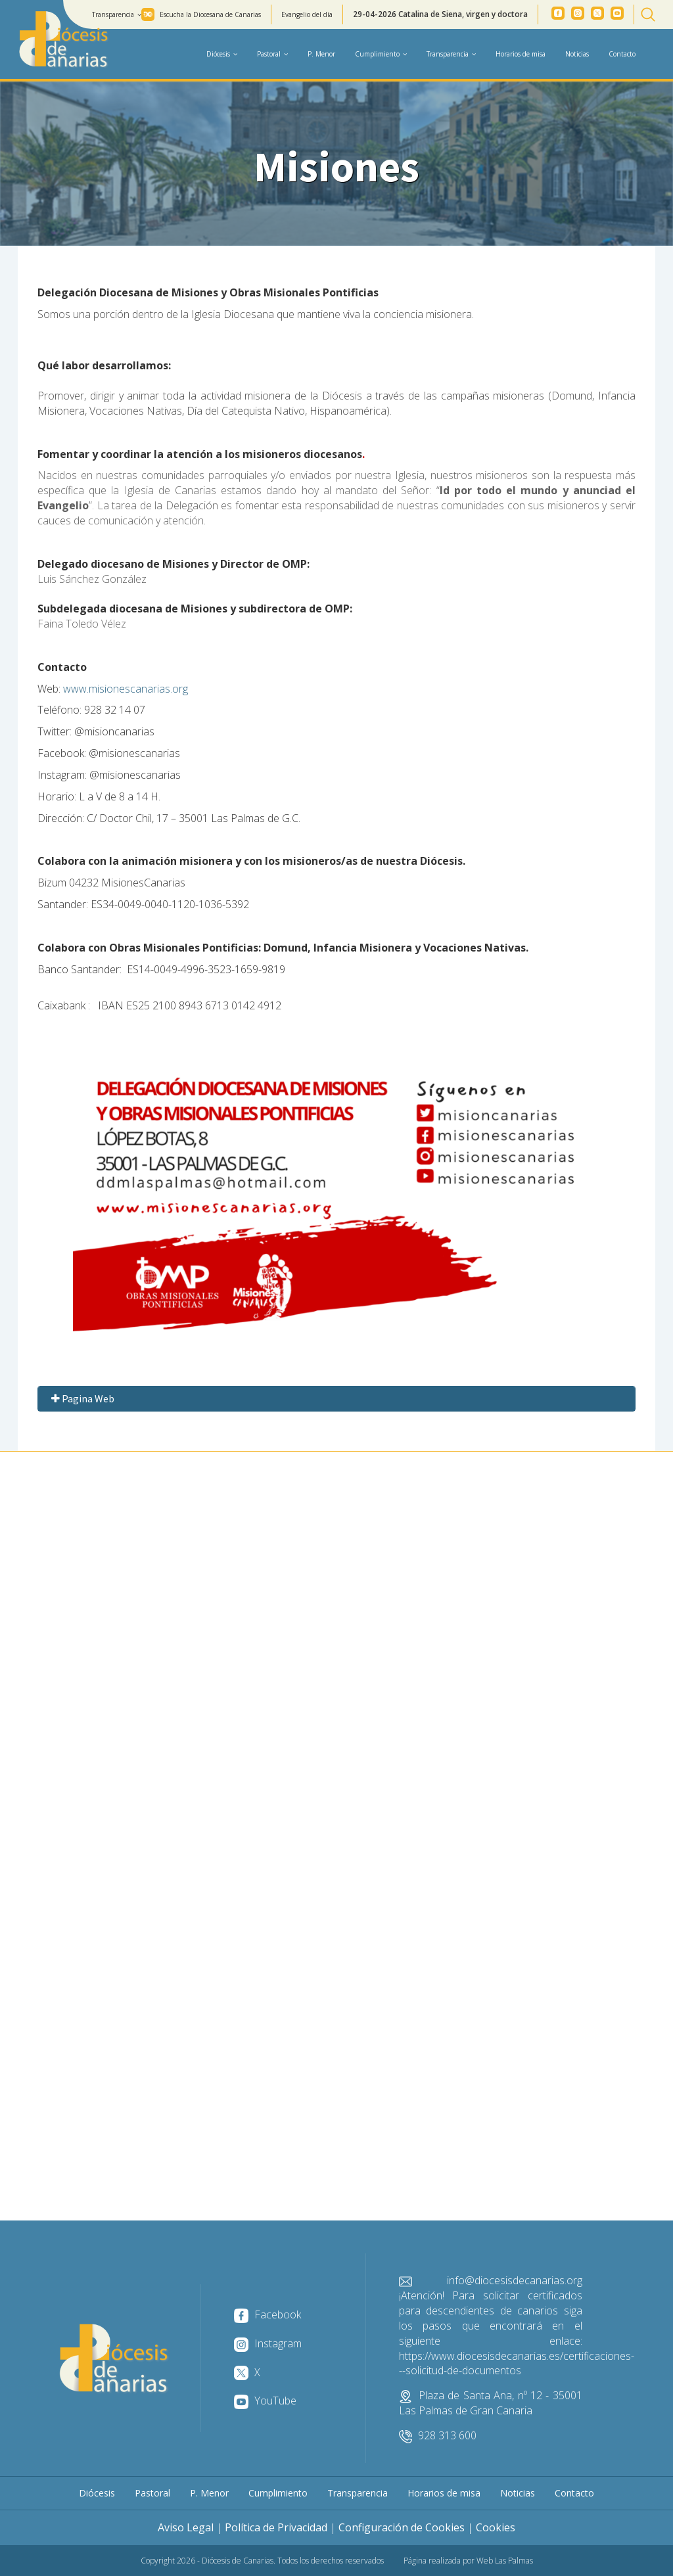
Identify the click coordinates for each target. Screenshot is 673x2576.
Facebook (267, 2314)
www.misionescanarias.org (125, 688)
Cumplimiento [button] (381, 53)
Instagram (268, 2343)
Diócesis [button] (221, 53)
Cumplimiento (278, 2493)
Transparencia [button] (116, 14)
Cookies (495, 2527)
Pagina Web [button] (81, 1398)
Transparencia (357, 2493)
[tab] (336, 1399)
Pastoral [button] (272, 53)
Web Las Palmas (504, 2560)
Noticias (577, 53)
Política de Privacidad (276, 2527)
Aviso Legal (186, 2527)
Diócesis (97, 2493)
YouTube (265, 2400)
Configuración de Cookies (401, 2527)
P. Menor (321, 53)
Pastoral (152, 2493)
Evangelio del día (307, 14)
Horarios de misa (520, 53)
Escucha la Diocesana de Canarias (210, 14)
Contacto (622, 53)
